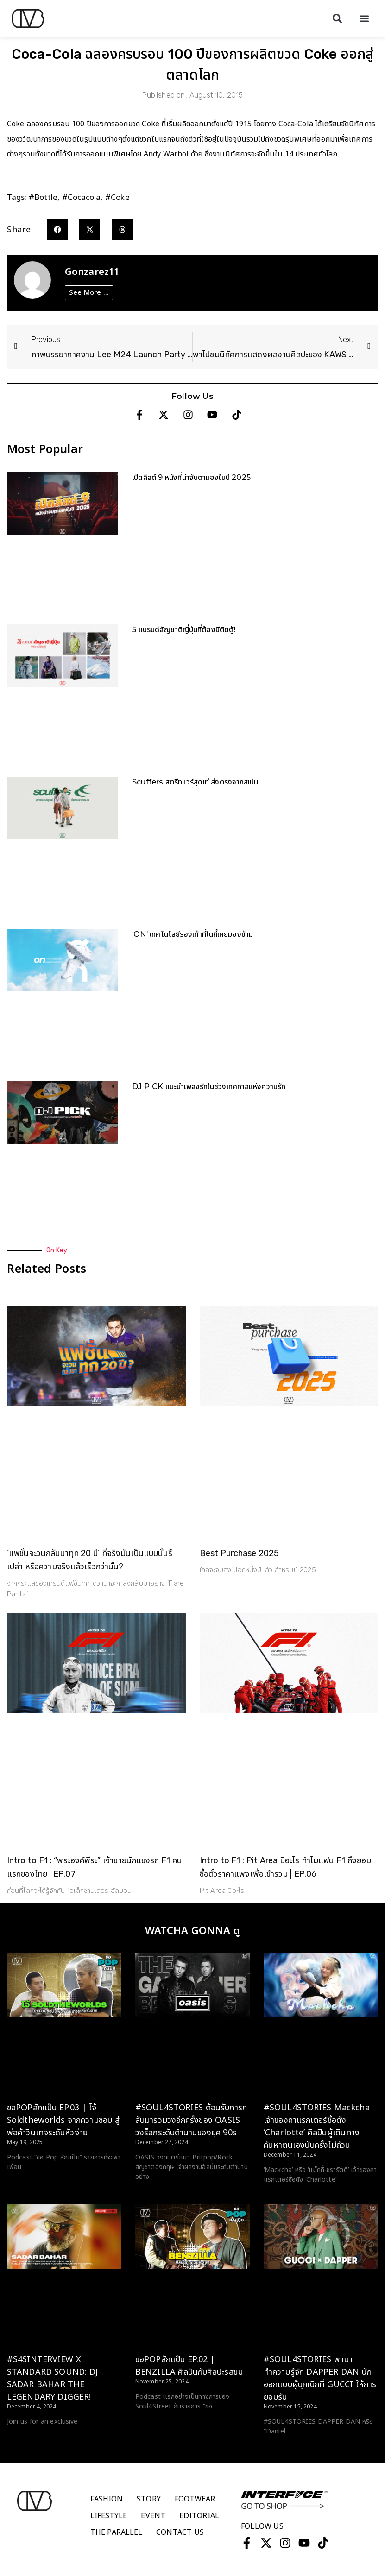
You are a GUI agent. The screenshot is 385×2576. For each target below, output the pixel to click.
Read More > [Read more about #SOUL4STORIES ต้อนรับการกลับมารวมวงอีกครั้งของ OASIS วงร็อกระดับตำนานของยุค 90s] (154, 2194)
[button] (337, 18)
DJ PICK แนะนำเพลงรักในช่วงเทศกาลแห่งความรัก (208, 1086)
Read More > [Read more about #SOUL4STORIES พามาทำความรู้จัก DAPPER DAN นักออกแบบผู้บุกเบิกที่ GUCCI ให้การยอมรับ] (282, 2449)
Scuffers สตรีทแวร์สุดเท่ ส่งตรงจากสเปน (195, 782)
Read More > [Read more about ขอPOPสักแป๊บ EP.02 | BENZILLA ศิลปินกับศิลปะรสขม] (154, 2424)
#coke (117, 198)
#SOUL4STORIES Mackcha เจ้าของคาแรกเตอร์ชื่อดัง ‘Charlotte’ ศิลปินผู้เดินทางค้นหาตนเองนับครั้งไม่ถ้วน (317, 2127)
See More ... (89, 292)
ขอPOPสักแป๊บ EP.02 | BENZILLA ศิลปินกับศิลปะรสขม (189, 2365)
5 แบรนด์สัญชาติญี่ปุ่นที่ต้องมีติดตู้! (183, 629)
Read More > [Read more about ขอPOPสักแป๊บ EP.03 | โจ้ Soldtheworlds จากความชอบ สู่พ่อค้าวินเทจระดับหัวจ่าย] (25, 2184)
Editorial (199, 2515)
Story (149, 2499)
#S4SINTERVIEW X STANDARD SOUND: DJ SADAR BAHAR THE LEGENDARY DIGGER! (52, 2378)
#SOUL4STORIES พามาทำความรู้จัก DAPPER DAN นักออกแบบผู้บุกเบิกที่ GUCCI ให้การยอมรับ (320, 2378)
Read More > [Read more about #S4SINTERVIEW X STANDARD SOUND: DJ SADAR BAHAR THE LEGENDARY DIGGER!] (25, 2439)
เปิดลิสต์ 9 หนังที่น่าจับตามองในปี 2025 (191, 477)
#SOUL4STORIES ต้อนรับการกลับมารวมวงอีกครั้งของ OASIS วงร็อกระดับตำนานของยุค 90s (191, 2120)
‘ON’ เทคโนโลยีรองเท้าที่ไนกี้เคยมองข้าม (192, 934)
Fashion (106, 2499)
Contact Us (180, 2532)
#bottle (43, 198)
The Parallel (116, 2532)
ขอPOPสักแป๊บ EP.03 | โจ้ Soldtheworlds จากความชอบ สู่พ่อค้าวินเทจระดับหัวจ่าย (63, 2120)
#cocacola (81, 198)
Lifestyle (108, 2515)
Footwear (195, 2499)
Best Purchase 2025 (239, 1553)
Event (153, 2515)
